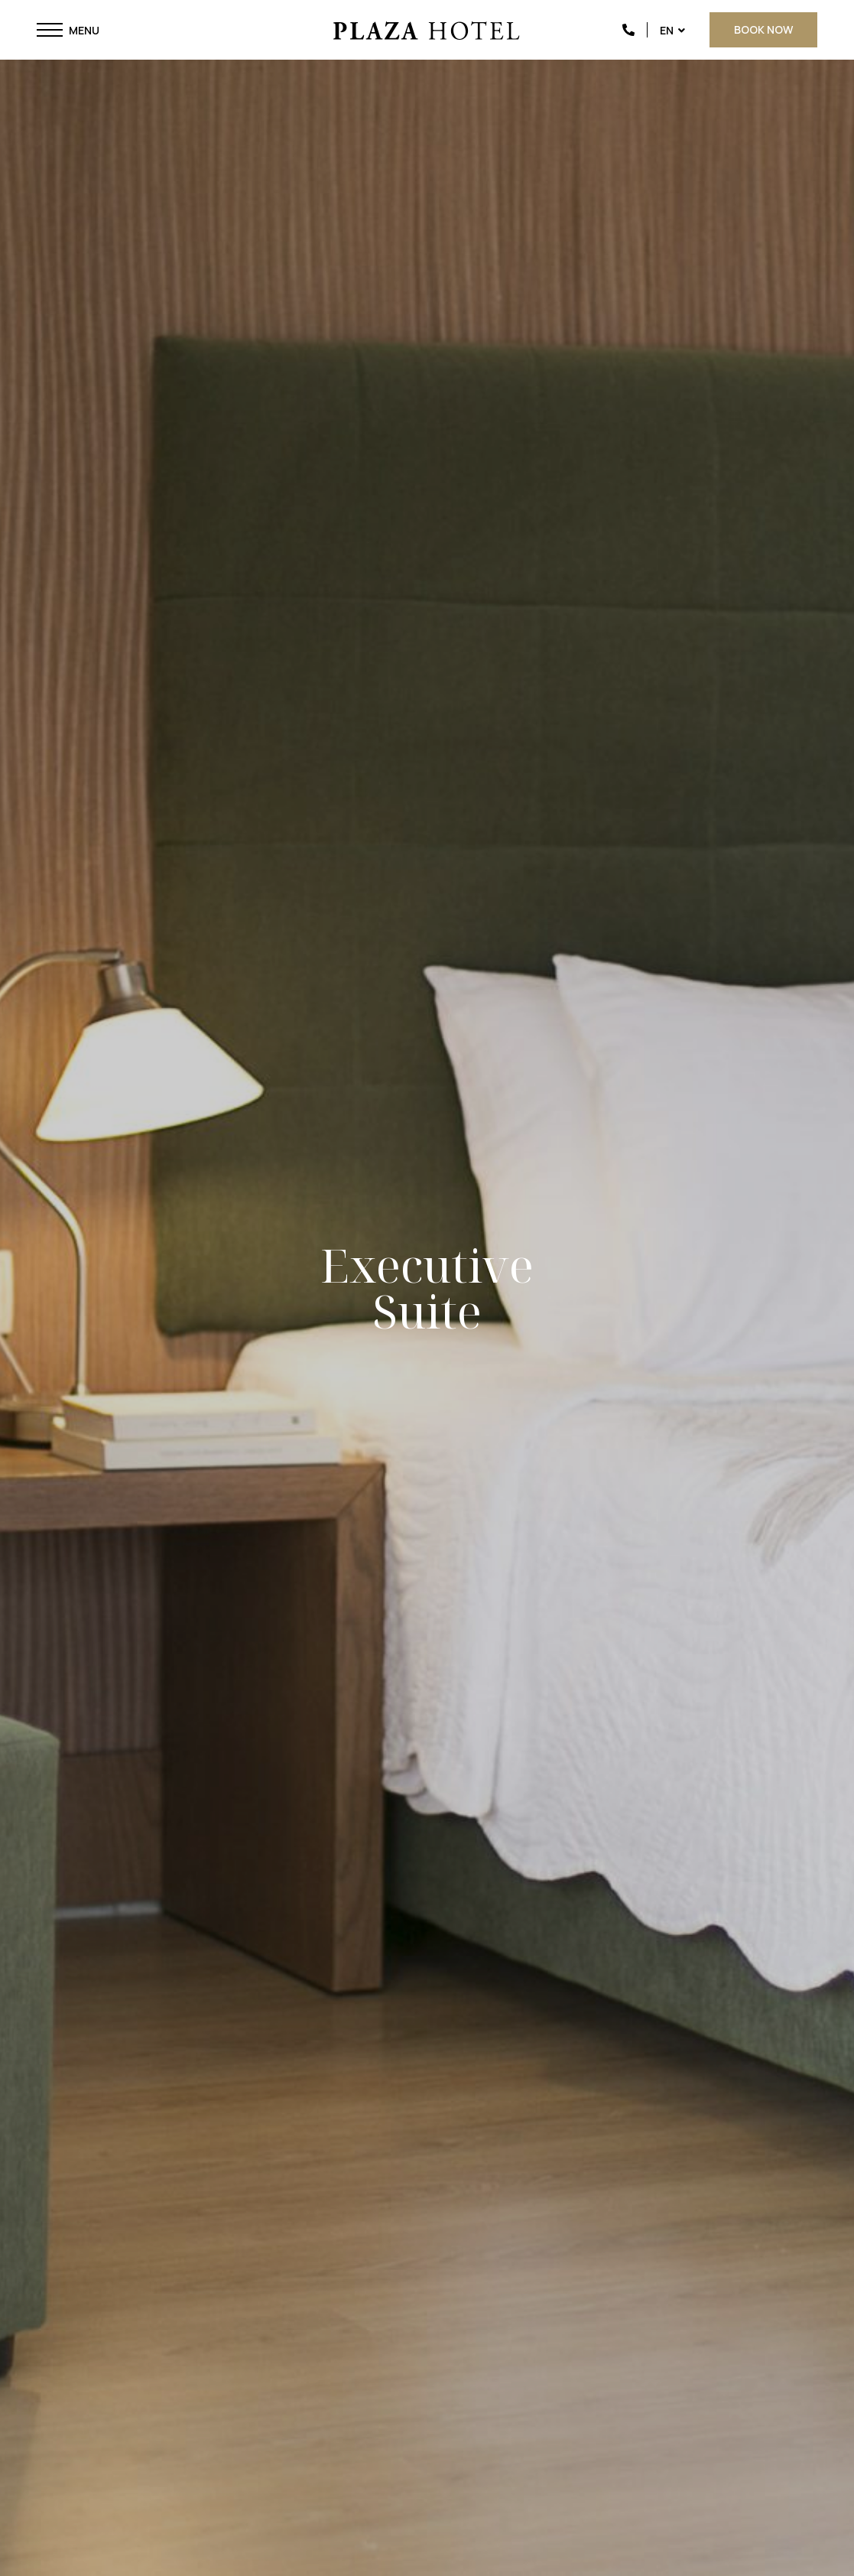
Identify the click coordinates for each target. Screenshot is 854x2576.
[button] (50, 30)
